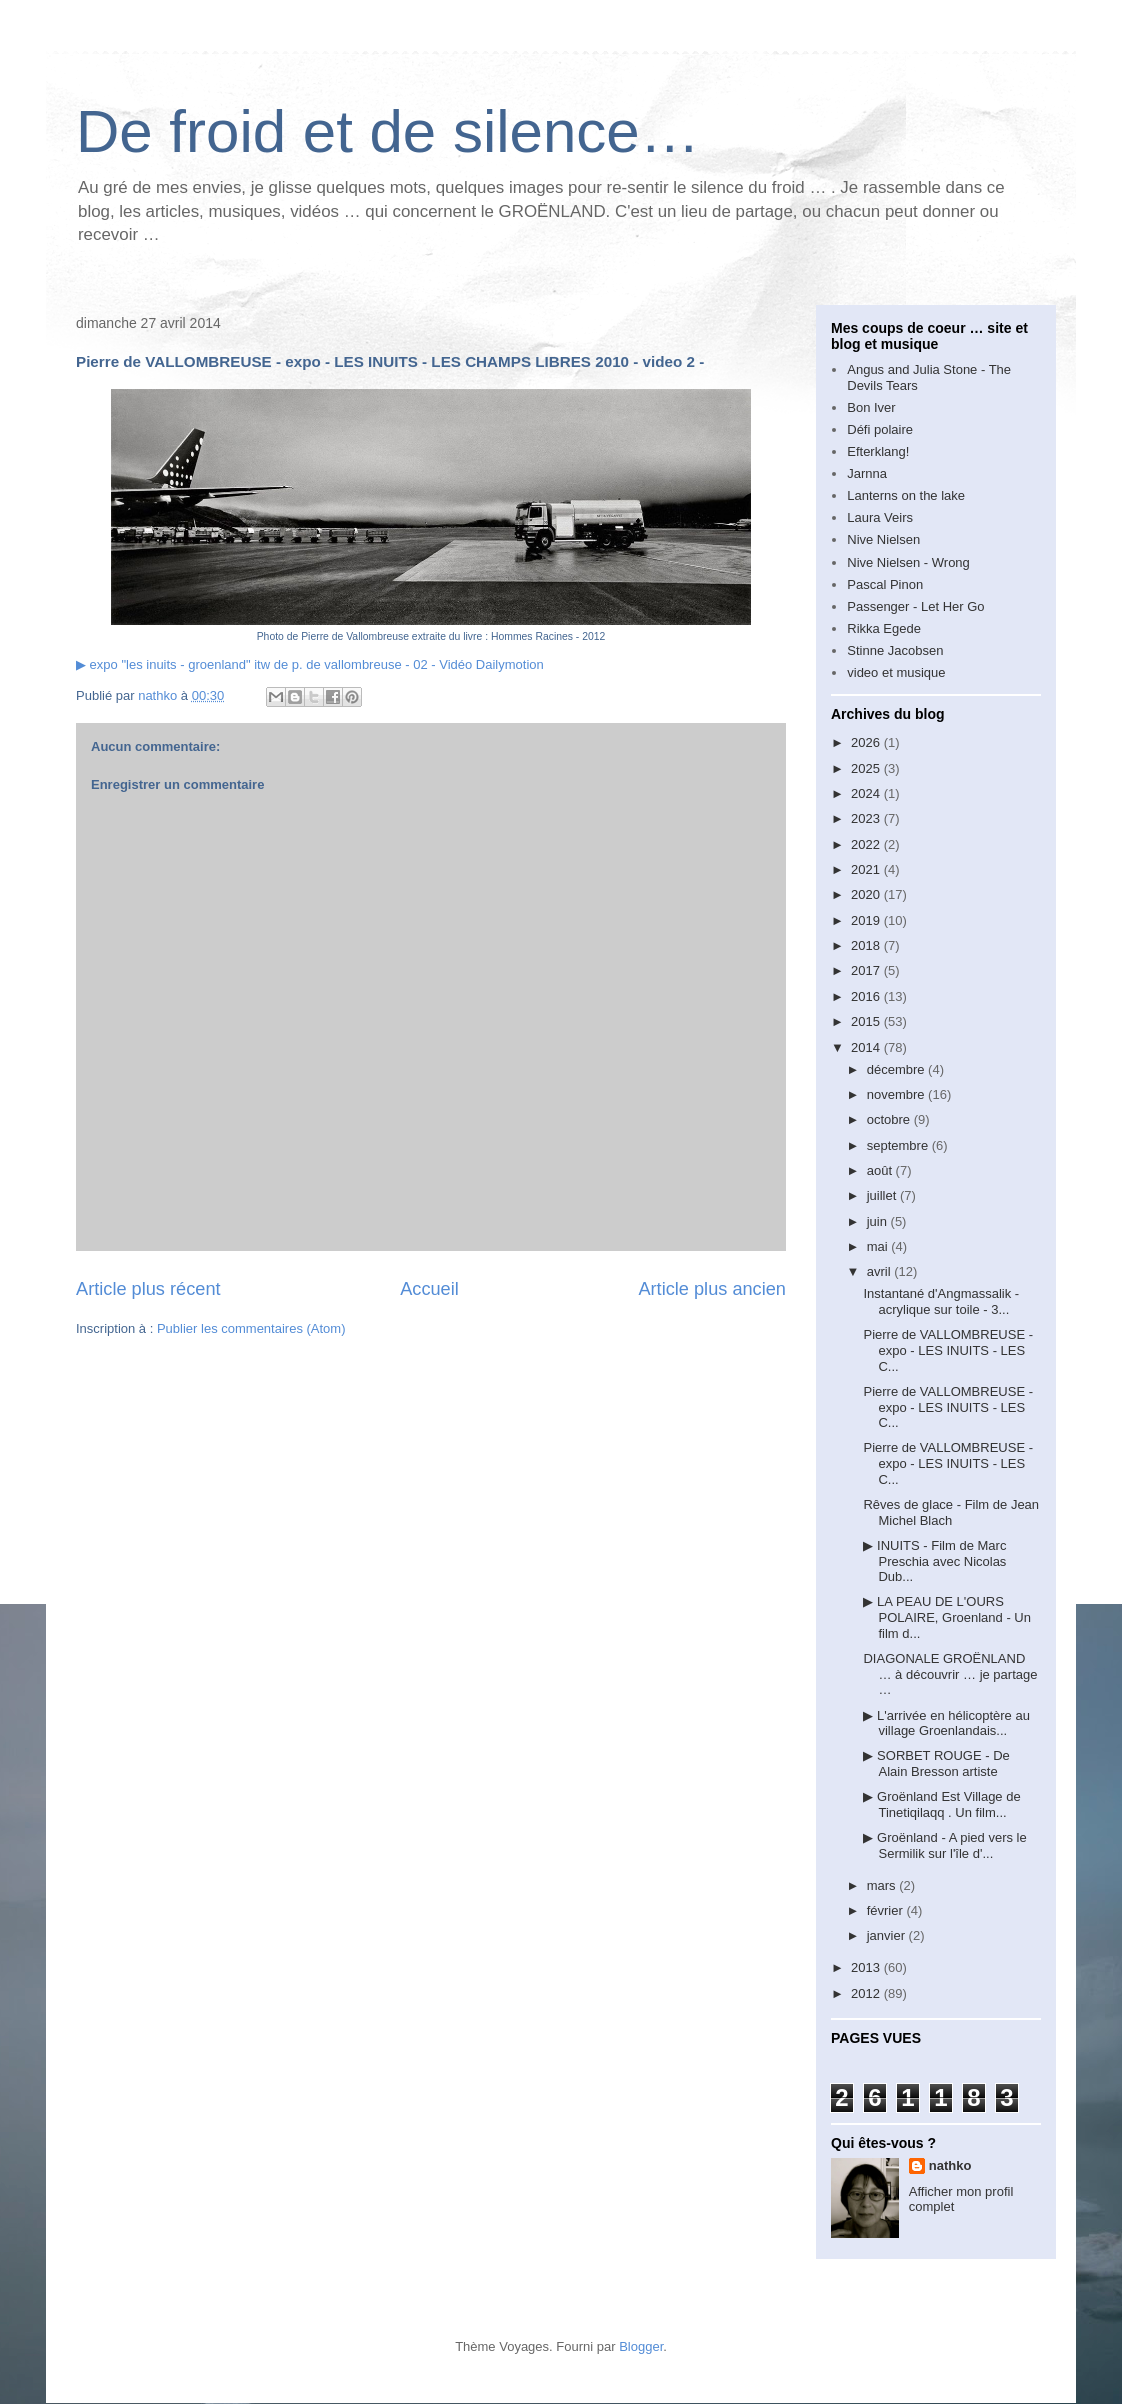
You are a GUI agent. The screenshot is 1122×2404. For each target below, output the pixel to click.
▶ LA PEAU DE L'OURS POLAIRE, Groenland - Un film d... (946, 1617)
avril (880, 1271)
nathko (950, 2165)
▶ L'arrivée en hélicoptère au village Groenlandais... (946, 1723)
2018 (867, 945)
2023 (867, 818)
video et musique (896, 672)
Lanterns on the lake (906, 495)
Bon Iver (871, 407)
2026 (867, 742)
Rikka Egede (884, 628)
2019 (867, 920)
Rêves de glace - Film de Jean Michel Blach (951, 1512)
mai (879, 1246)
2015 (867, 1021)
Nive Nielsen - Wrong (908, 562)
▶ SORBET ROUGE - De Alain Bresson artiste (936, 1763)
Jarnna (867, 473)
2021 (867, 869)
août (881, 1170)
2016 (867, 996)
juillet (883, 1195)
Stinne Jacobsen (895, 650)
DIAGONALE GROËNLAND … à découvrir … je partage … (950, 1674)
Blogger (641, 2346)
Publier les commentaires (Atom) (251, 1328)
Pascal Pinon (885, 584)
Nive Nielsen (883, 539)
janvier (888, 1935)
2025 (867, 768)
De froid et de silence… (388, 131)
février (887, 1910)
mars (883, 1885)
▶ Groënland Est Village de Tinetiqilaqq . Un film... (941, 1804)
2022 (867, 844)
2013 (867, 1967)
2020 (867, 894)
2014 (867, 1047)
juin (879, 1221)
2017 (867, 970)
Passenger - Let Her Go (915, 606)
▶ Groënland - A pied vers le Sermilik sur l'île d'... (944, 1845)
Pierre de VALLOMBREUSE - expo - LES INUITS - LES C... (948, 1350)
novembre (897, 1094)
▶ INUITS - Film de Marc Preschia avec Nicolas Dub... (934, 1561)
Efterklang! (878, 451)
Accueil (429, 1289)
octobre (890, 1119)
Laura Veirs (880, 517)
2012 (867, 1993)
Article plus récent (148, 1289)
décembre (897, 1069)
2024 (867, 793)
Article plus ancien (712, 1289)
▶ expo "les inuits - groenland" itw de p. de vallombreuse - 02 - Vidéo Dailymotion (310, 664)
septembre (899, 1145)
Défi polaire (880, 429)
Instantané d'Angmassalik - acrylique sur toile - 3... (941, 1301)
